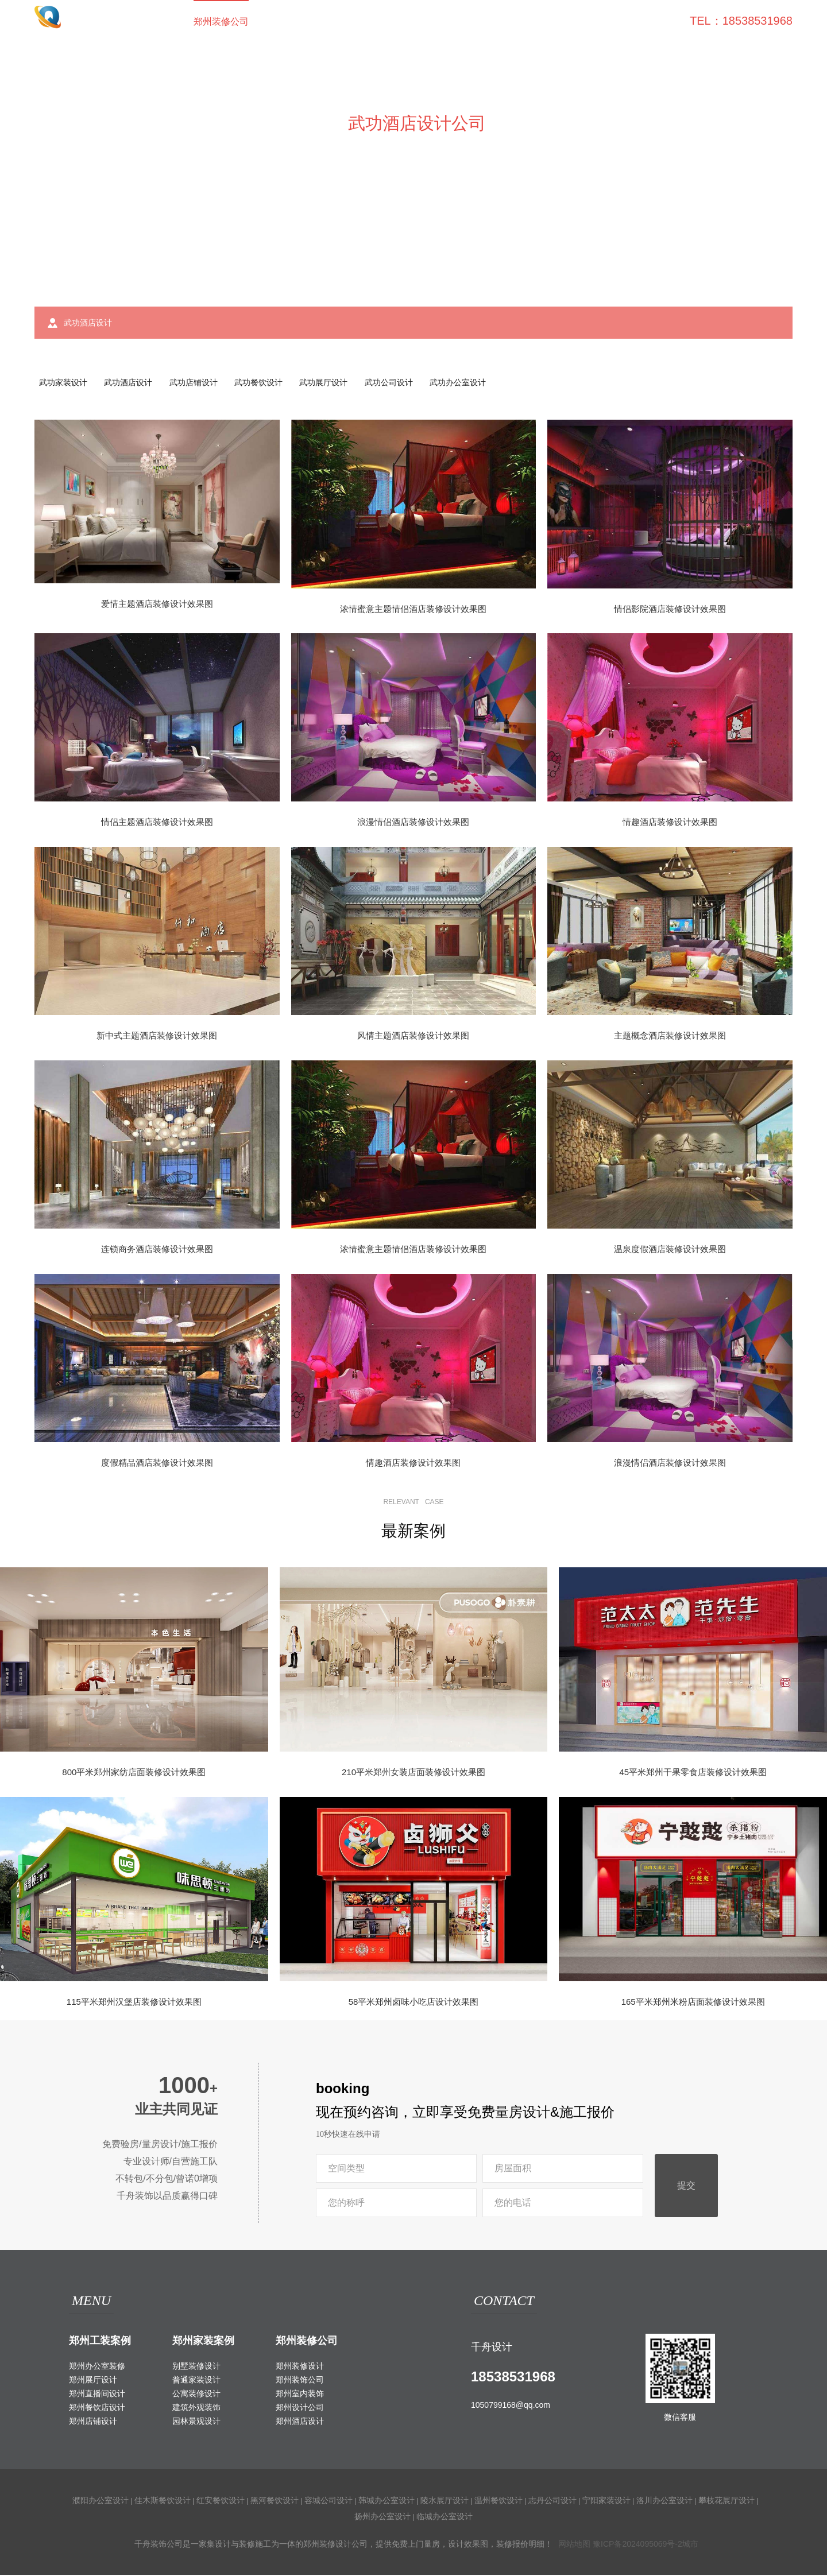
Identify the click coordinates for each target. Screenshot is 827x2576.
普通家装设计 (196, 2380)
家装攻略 (529, 21)
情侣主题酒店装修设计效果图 (157, 823)
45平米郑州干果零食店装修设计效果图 (693, 1774)
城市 (690, 2545)
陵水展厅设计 (444, 2501)
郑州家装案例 (203, 2342)
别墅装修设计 (196, 2367)
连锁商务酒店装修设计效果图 (157, 1251)
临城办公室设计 (444, 2517)
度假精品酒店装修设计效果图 (157, 1464)
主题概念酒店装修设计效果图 (670, 1037)
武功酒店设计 (132, 383)
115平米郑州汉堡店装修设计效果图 (134, 2003)
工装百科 (469, 21)
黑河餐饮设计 (274, 2501)
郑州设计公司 (300, 2408)
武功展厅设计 (335, 383)
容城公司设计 (328, 2501)
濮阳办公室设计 (100, 2501)
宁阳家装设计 (606, 2501)
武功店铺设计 (200, 383)
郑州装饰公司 (300, 2380)
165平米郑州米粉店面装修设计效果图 (693, 2003)
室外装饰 (409, 21)
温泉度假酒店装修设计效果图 (670, 1251)
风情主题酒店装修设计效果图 (413, 1037)
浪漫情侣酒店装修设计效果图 (413, 823)
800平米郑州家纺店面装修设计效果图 (134, 1774)
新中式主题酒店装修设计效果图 (156, 1037)
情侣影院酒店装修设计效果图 (670, 610)
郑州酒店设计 (300, 2422)
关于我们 (588, 21)
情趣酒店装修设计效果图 (670, 823)
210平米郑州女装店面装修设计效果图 (413, 1774)
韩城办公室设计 (386, 2501)
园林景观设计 (196, 2422)
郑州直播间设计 (97, 2394)
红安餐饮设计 (220, 2501)
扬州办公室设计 (382, 2517)
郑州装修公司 (221, 21)
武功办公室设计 (474, 383)
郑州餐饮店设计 (97, 2408)
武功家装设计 (64, 383)
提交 (686, 2187)
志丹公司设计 (552, 2501)
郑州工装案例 (100, 2342)
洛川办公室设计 (664, 2501)
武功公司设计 (402, 383)
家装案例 (349, 21)
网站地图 (574, 2545)
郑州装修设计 (300, 2367)
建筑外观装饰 (196, 2408)
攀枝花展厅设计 (726, 2501)
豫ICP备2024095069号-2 (637, 2545)
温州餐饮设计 (498, 2501)
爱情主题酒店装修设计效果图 (157, 605)
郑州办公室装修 (97, 2367)
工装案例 (290, 21)
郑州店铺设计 (93, 2422)
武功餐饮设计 (268, 383)
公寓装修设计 (196, 2394)
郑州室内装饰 (300, 2394)
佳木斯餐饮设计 (162, 2501)
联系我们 (648, 21)
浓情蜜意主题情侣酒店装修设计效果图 (413, 610)
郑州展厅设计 (93, 2380)
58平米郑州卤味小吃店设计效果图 (414, 2003)
